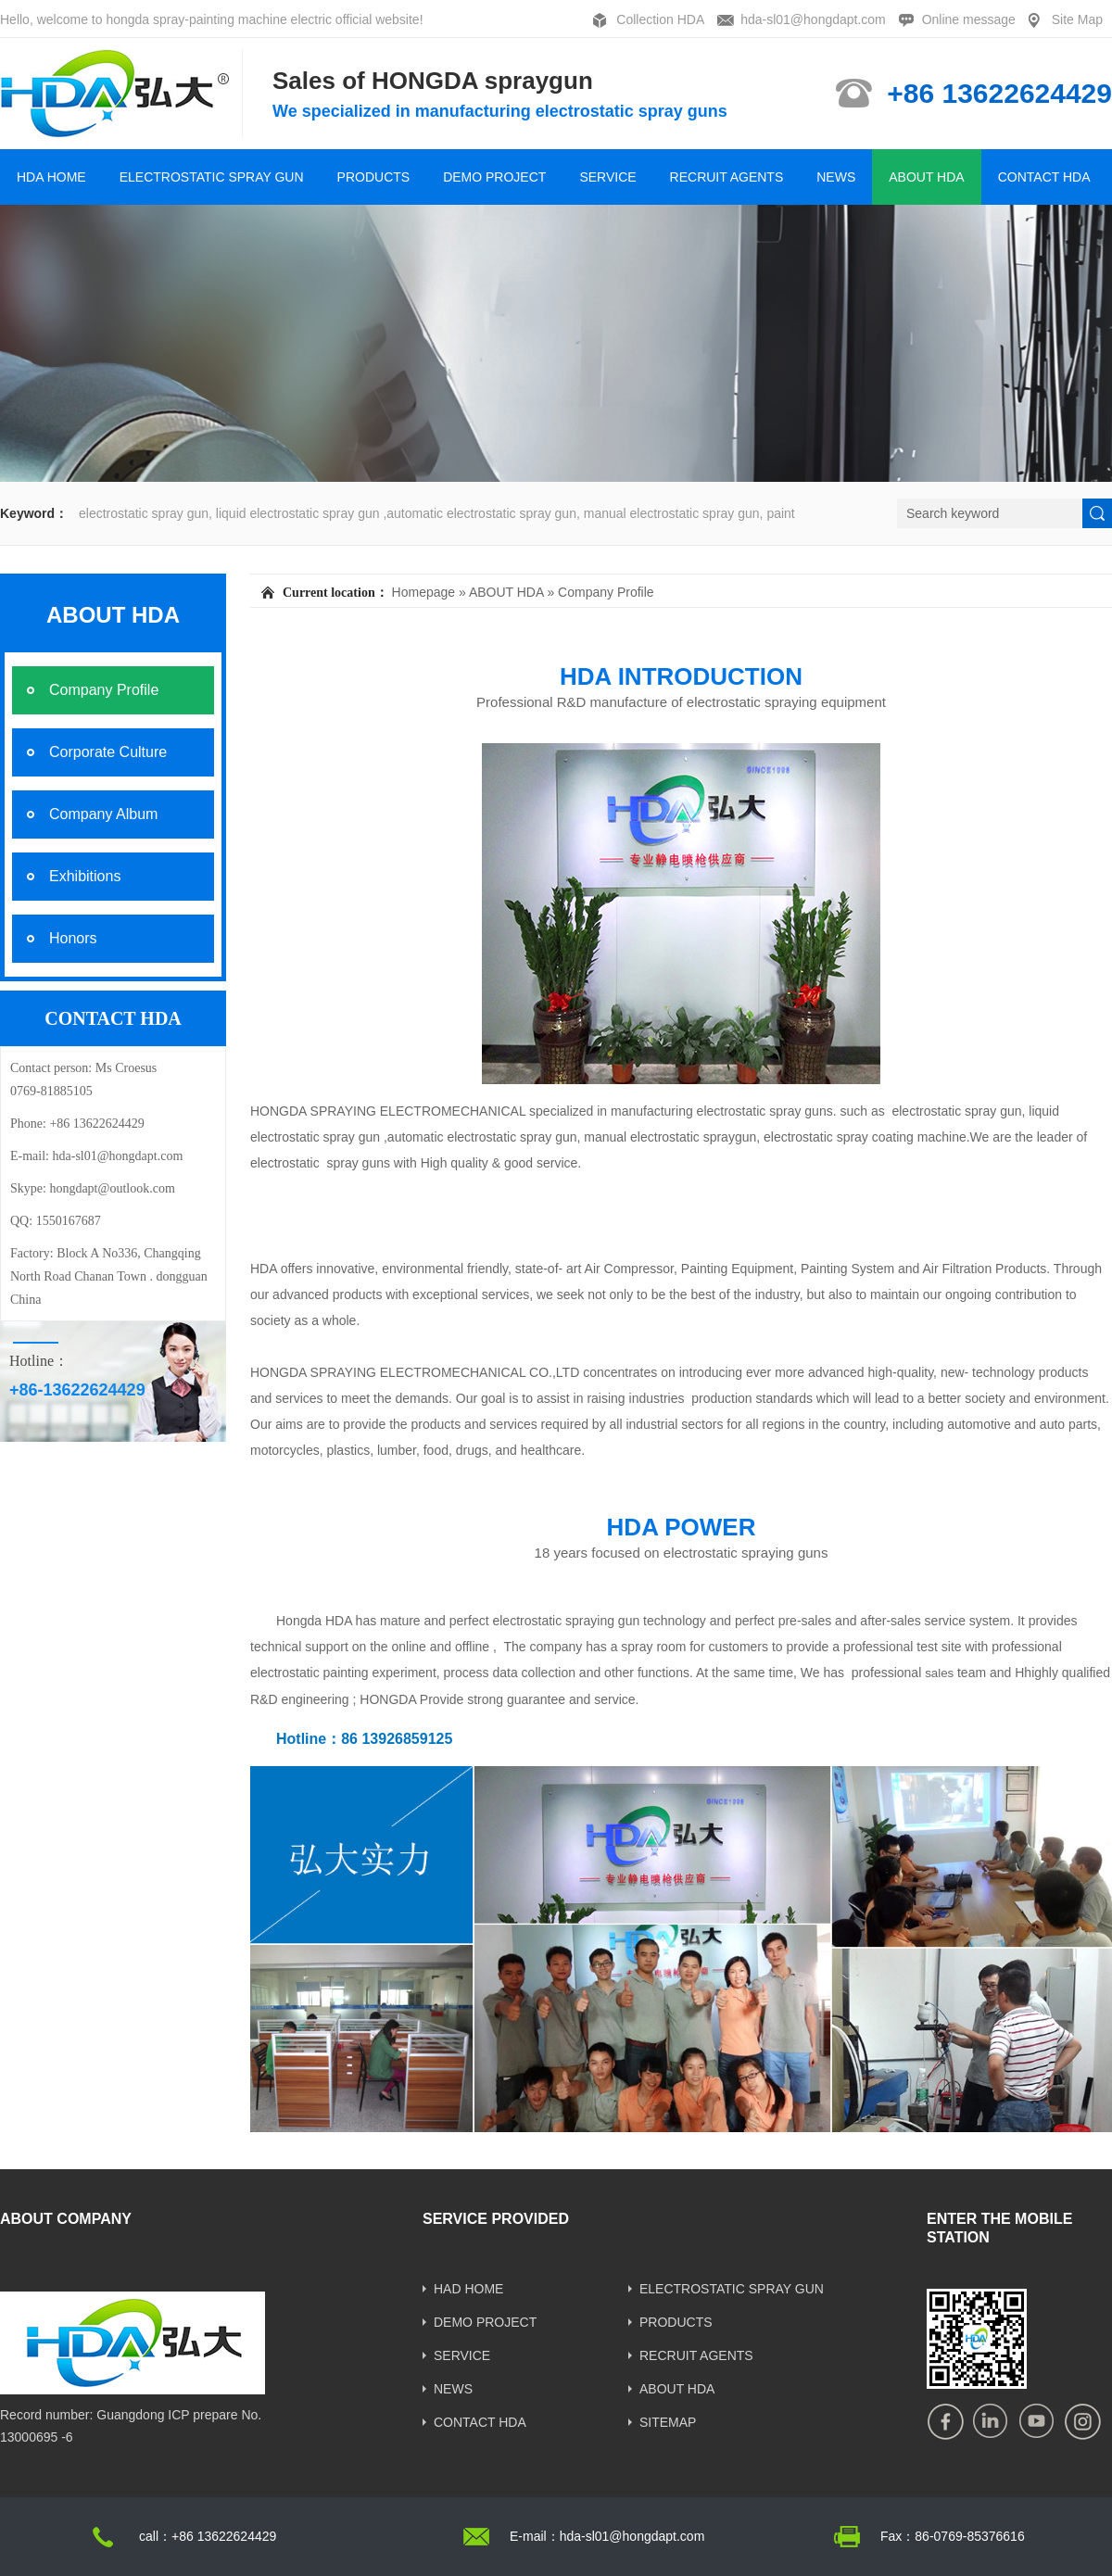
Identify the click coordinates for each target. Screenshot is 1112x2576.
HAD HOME (468, 2288)
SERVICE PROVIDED (496, 2219)
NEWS (835, 177)
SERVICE (607, 177)
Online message (969, 19)
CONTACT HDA (1044, 177)
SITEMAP (667, 2422)
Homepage (424, 592)
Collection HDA (660, 19)
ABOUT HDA (926, 177)
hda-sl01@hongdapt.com (813, 19)
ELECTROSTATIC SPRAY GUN (212, 177)
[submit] (1097, 513)
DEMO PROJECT (494, 177)
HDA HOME (51, 177)
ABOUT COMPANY (66, 2219)
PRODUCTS (374, 177)
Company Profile (606, 592)
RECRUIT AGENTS (727, 177)
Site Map (1077, 19)
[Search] (989, 513)
